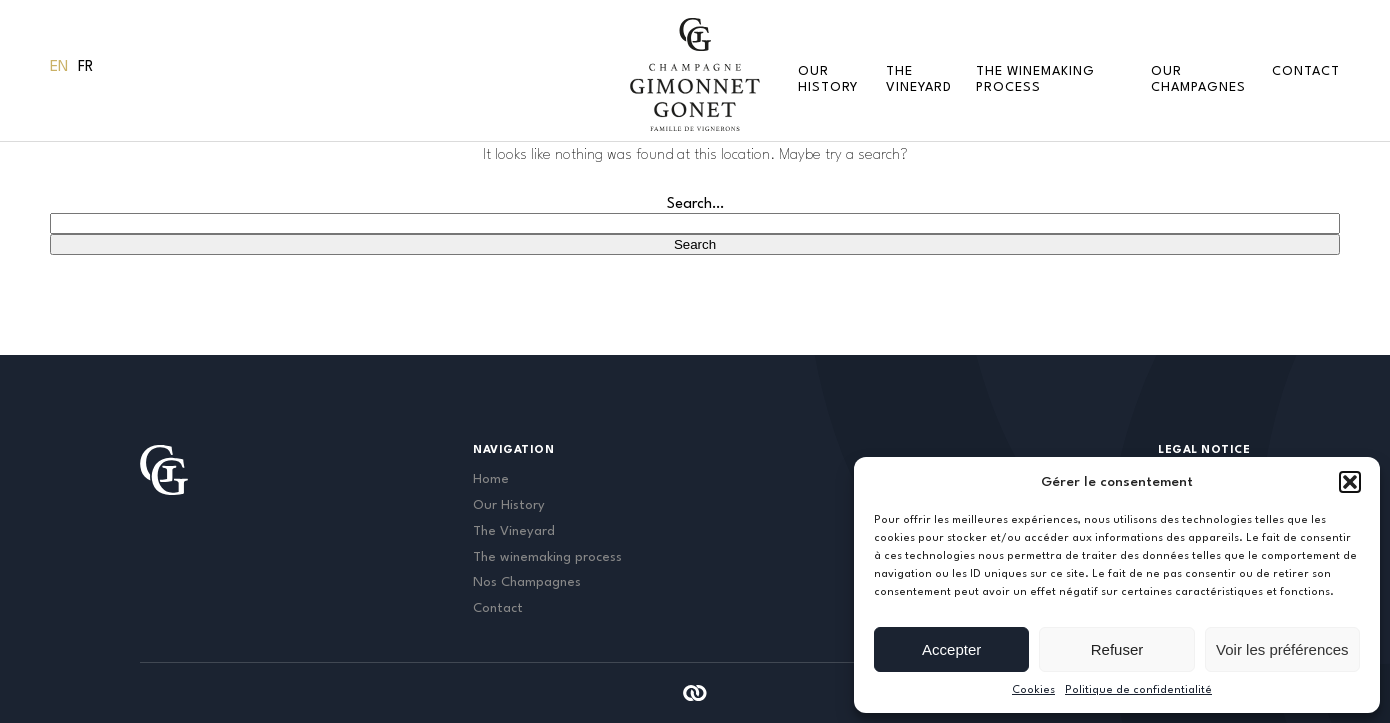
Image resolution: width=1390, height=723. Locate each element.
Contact (1306, 71)
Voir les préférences (1282, 649)
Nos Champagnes (527, 582)
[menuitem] (59, 68)
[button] (1350, 482)
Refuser (1117, 649)
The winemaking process (547, 557)
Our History (509, 505)
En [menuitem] (59, 67)
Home (491, 479)
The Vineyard (514, 531)
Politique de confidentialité (1138, 690)
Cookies (1033, 690)
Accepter (951, 649)
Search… (695, 204)
